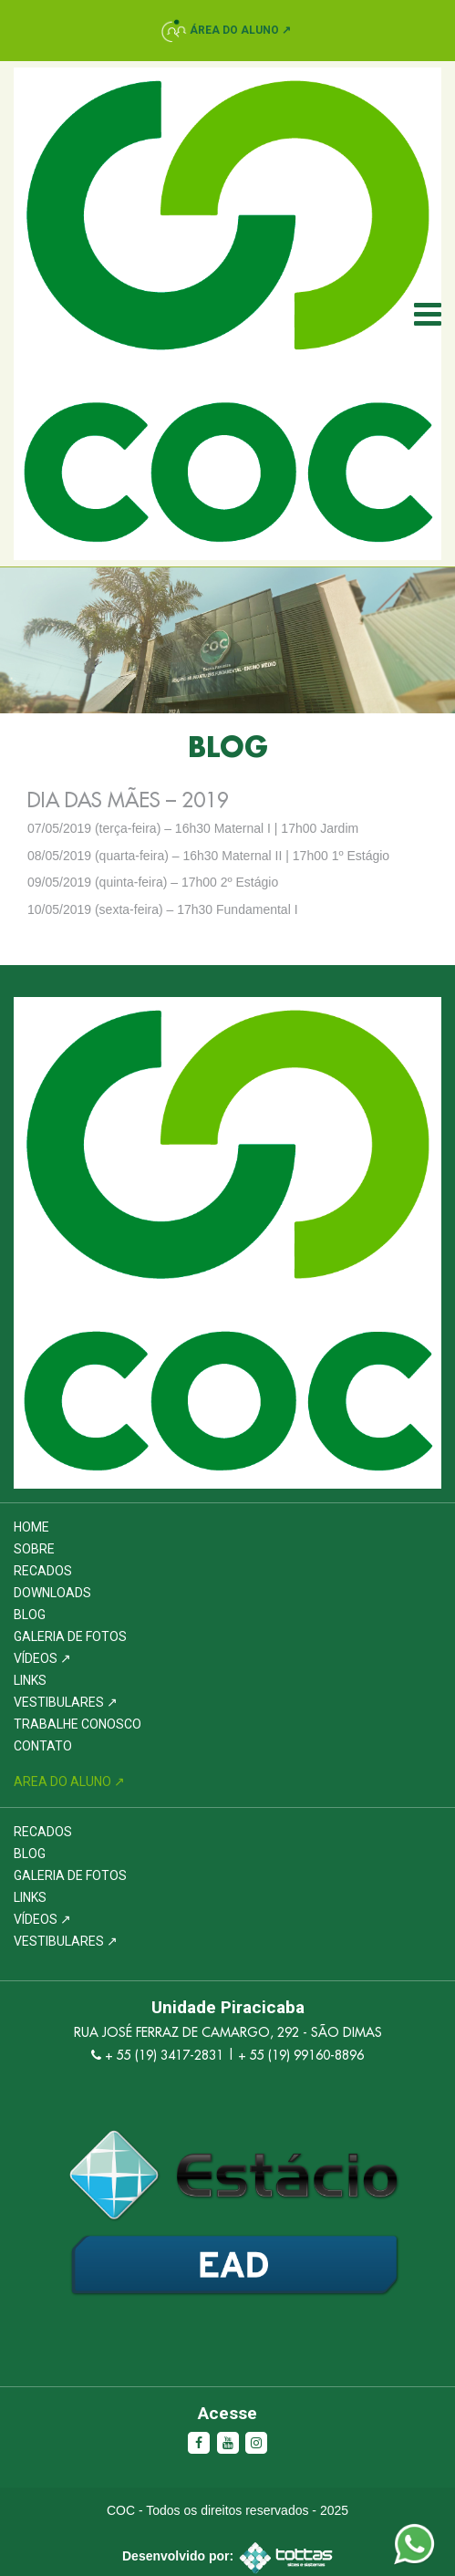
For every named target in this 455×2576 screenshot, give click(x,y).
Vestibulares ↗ (66, 1702)
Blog (30, 1614)
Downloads (52, 1592)
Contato (43, 1746)
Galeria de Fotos (70, 1636)
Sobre (34, 1549)
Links (30, 1680)
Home (31, 1527)
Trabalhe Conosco (77, 1724)
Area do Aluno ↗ (69, 1781)
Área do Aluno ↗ (240, 30)
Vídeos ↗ (42, 1658)
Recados (43, 1570)
